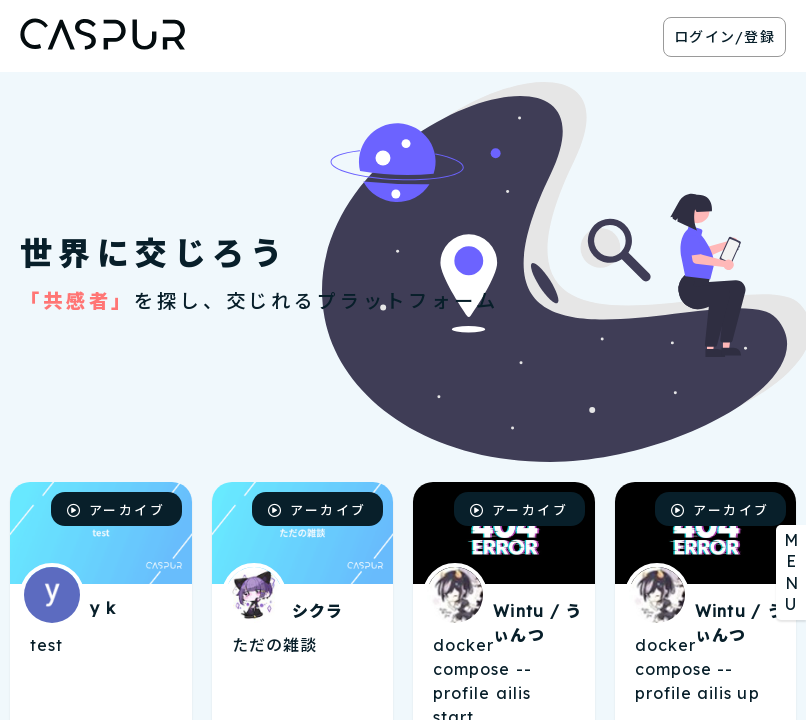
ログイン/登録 (724, 37)
